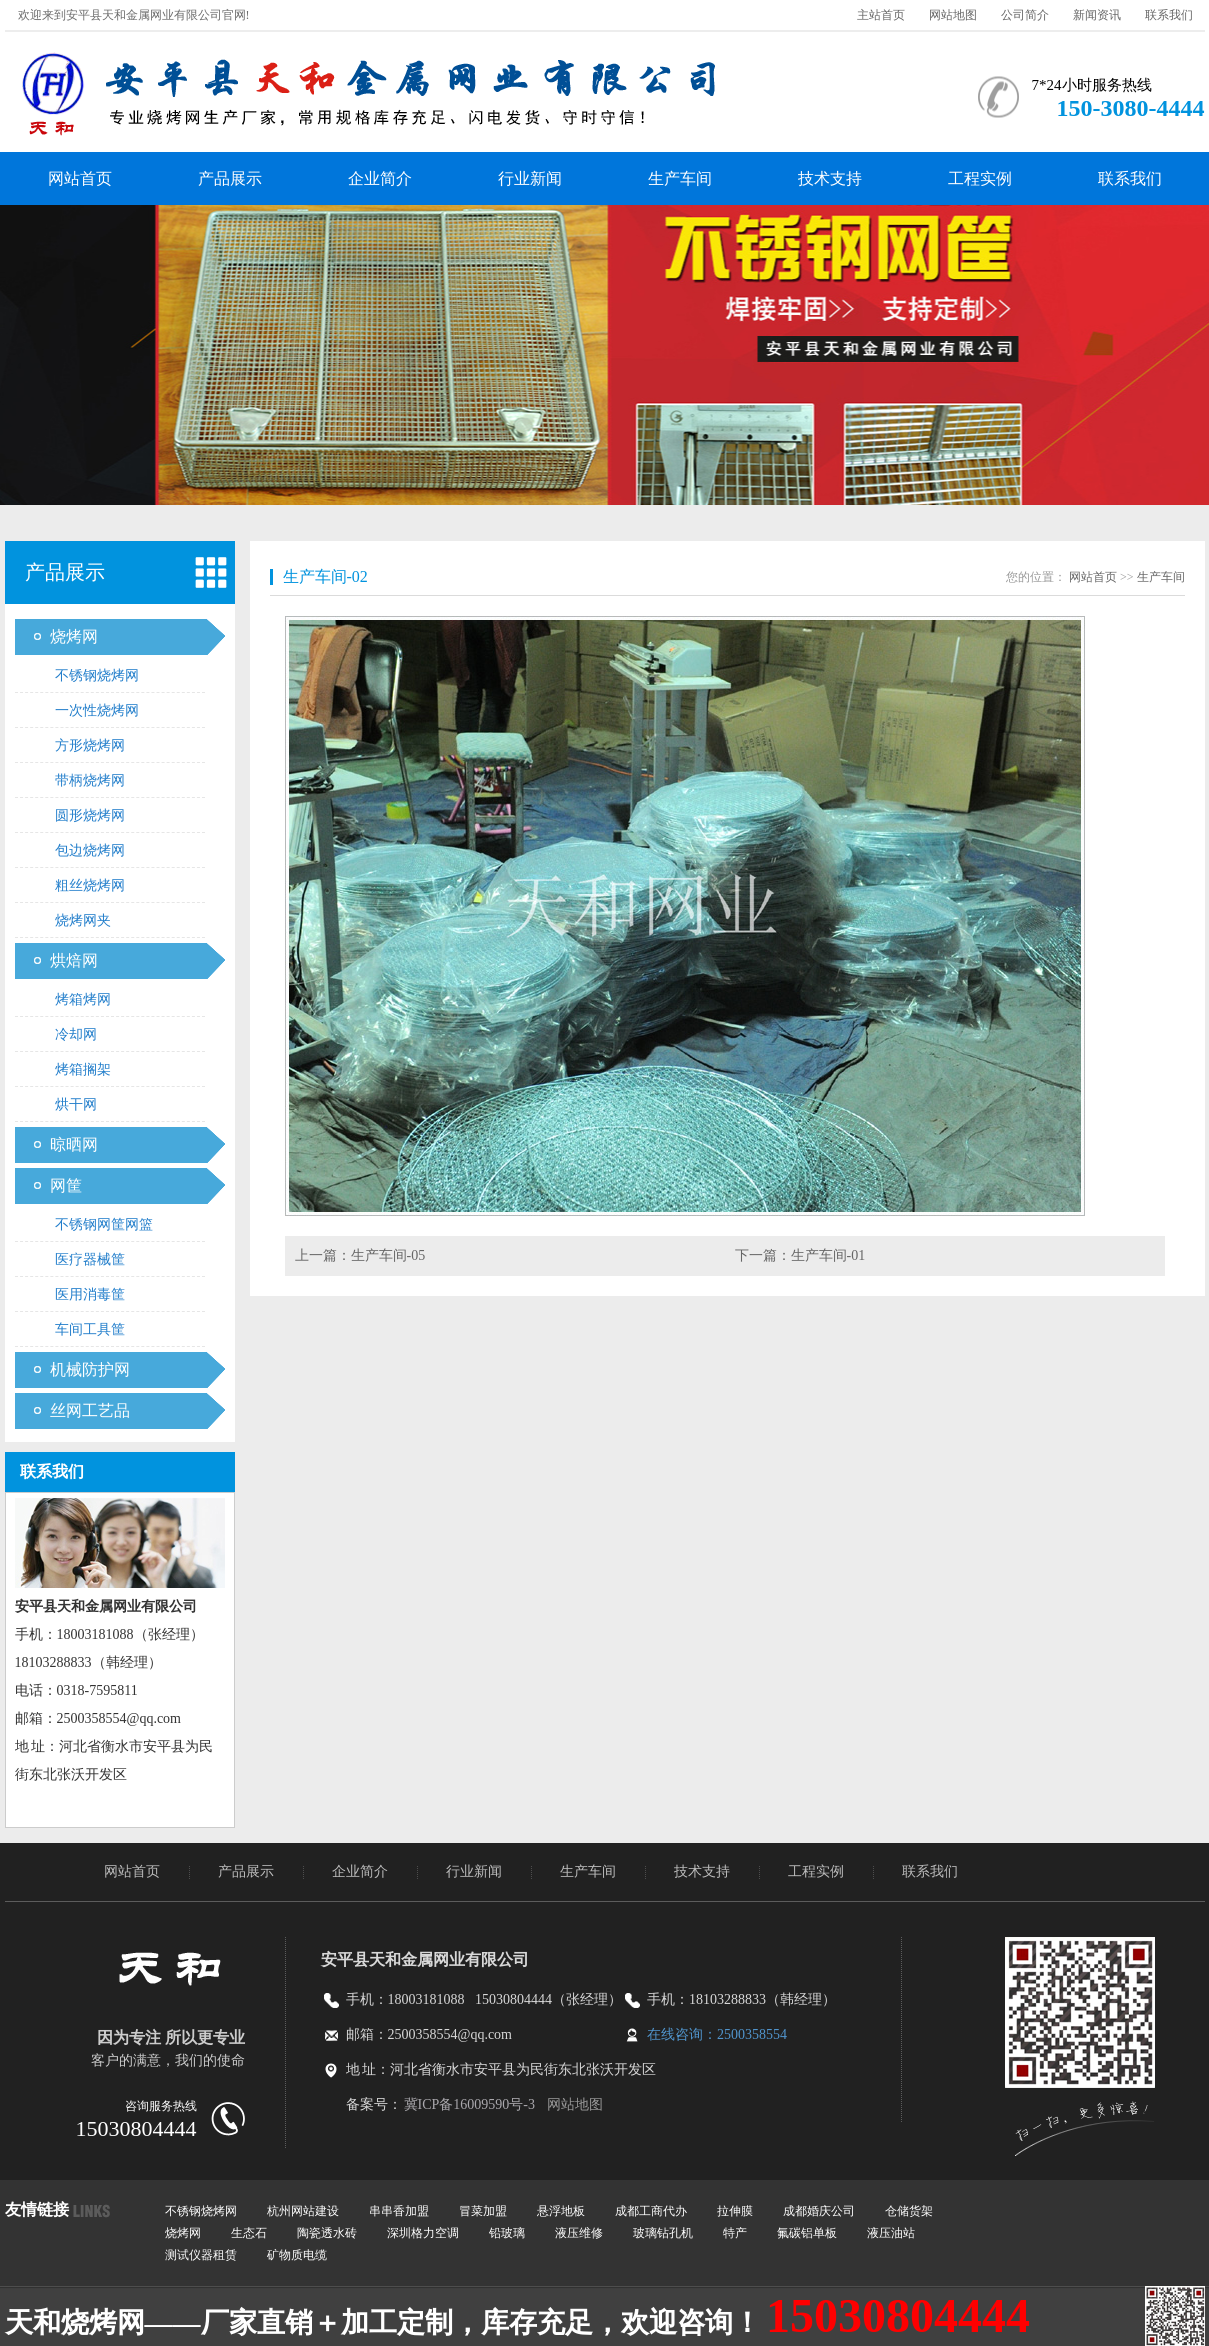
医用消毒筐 (90, 1294)
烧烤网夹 (83, 920)
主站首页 (881, 15)
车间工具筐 (90, 1329)
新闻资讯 (1097, 15)
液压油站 (891, 2233)
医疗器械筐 (90, 1259)
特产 (735, 2233)
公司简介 (1025, 15)
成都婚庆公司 (819, 2211)
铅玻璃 (507, 2233)
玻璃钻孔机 (663, 2233)
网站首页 (80, 178)
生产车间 (680, 178)
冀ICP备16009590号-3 (470, 2104)
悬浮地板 (561, 2211)
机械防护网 (90, 1369)
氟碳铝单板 (807, 2233)
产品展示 (230, 178)
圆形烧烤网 (90, 815)
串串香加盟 (399, 2211)
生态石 (249, 2233)
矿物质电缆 (297, 2255)
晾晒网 (74, 1144)
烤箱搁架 (83, 1069)
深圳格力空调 (423, 2233)
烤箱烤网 (83, 999)
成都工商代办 (651, 2211)
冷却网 (76, 1034)
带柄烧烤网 (90, 780)
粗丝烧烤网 (90, 885)
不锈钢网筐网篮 (104, 1224)
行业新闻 (530, 178)
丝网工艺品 (90, 1410)
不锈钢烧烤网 (97, 675)
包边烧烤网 (90, 850)
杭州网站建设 (303, 2211)
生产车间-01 (828, 1255)
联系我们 (1169, 15)
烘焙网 (74, 960)
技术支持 (830, 178)
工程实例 (980, 178)
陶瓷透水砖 (327, 2233)
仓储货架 (909, 2211)
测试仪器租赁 (201, 2255)
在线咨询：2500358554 (717, 2034)
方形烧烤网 (90, 745)
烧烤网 (74, 636)
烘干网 (76, 1104)
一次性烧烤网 (97, 710)
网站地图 (953, 15)
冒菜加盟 (483, 2211)
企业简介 (380, 178)
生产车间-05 (388, 1255)
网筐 (66, 1185)
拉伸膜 (735, 2211)
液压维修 (579, 2233)
